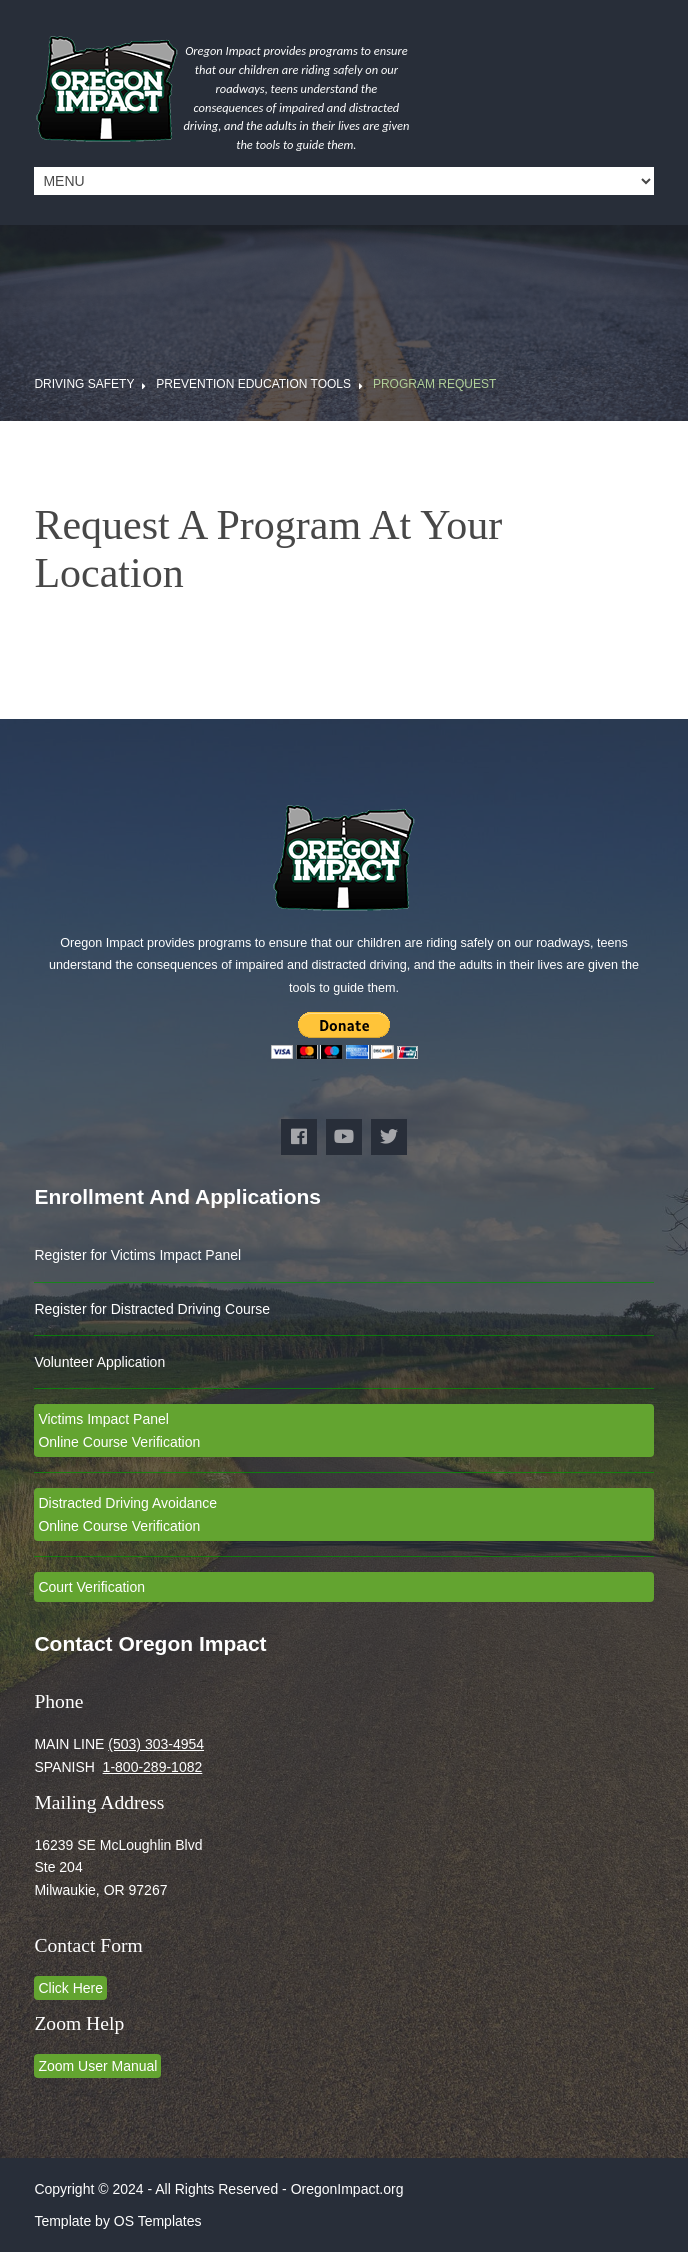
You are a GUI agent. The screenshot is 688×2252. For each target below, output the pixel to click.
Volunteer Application (99, 1362)
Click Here (70, 1988)
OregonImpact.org (347, 2189)
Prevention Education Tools (253, 384)
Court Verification (91, 1587)
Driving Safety (84, 384)
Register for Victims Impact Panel (137, 1255)
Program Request (434, 384)
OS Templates (158, 2221)
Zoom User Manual (97, 2066)
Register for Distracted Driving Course (152, 1309)
